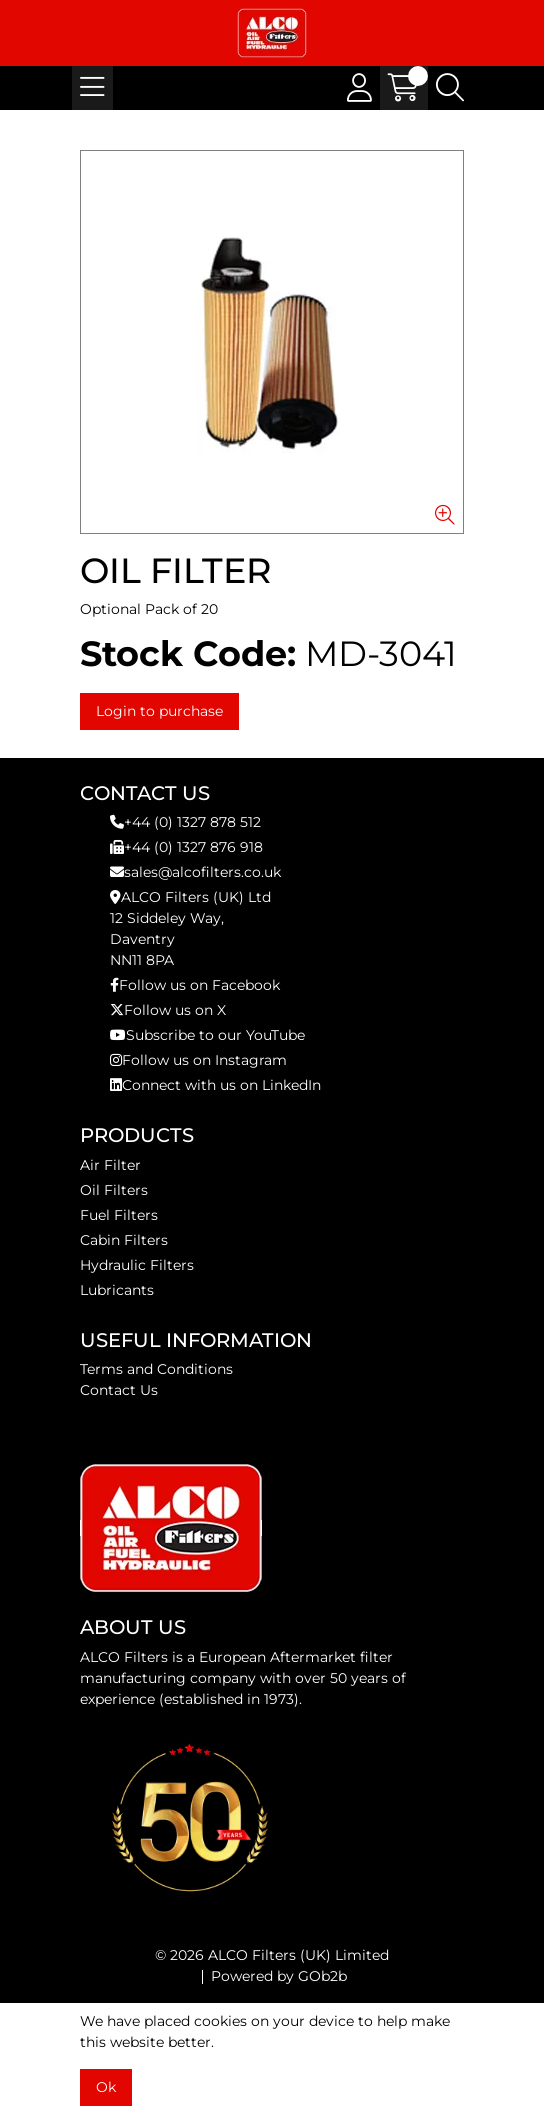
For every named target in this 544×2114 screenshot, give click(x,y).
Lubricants (117, 1290)
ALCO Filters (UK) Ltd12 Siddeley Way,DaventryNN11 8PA (190, 928)
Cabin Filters (124, 1240)
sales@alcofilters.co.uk (195, 872)
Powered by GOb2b (279, 1976)
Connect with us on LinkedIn (215, 1085)
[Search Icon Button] (450, 88)
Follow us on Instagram (198, 1060)
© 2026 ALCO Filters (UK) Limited (272, 1955)
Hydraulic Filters (137, 1265)
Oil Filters (114, 1190)
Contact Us (119, 1390)
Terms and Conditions (156, 1369)
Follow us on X (168, 1010)
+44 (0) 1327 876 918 (186, 847)
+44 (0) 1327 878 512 (185, 822)
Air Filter (110, 1165)
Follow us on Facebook (195, 985)
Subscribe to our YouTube (207, 1035)
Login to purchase (159, 711)
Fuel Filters (119, 1215)
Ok (106, 2087)
